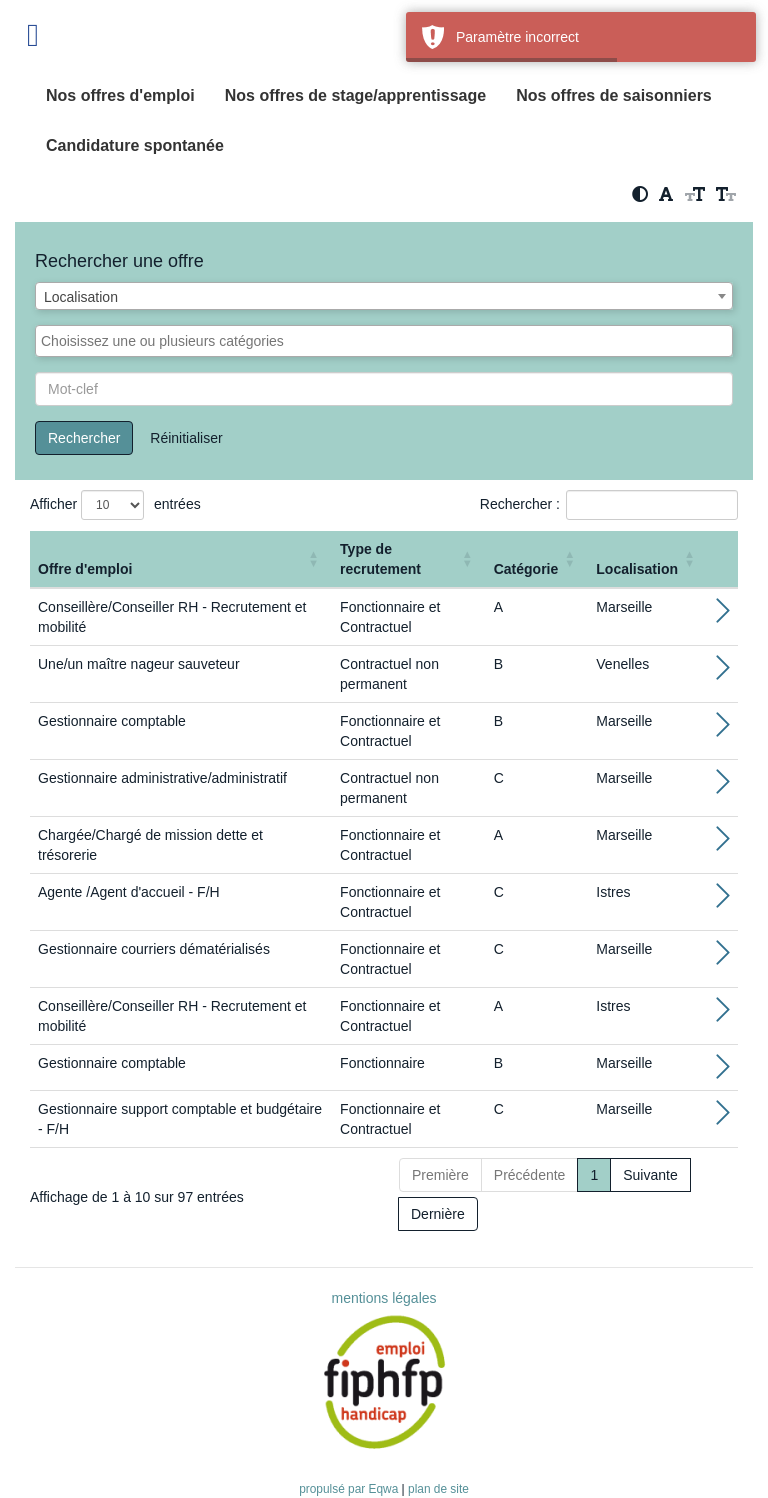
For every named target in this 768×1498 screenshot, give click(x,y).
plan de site (438, 1489)
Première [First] (440, 1175)
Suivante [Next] (650, 1175)
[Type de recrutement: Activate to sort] (409, 559)
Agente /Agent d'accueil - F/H (129, 892)
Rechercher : (520, 504)
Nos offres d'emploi (120, 95)
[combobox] (384, 296)
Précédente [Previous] (530, 1175)
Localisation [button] (637, 569)
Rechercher (84, 438)
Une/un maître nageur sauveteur (139, 664)
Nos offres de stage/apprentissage (355, 95)
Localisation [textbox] (81, 297)
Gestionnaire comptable (112, 721)
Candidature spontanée (135, 145)
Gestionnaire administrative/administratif (162, 778)
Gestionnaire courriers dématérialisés (154, 949)
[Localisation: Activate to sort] (648, 559)
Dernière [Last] (438, 1214)
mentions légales (383, 1298)
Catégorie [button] (526, 569)
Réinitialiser (186, 438)
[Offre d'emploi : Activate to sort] (181, 559)
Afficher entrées (115, 505)
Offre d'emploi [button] (85, 569)
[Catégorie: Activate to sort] (537, 559)
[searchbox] (384, 341)
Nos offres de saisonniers (614, 95)
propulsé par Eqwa (350, 1489)
